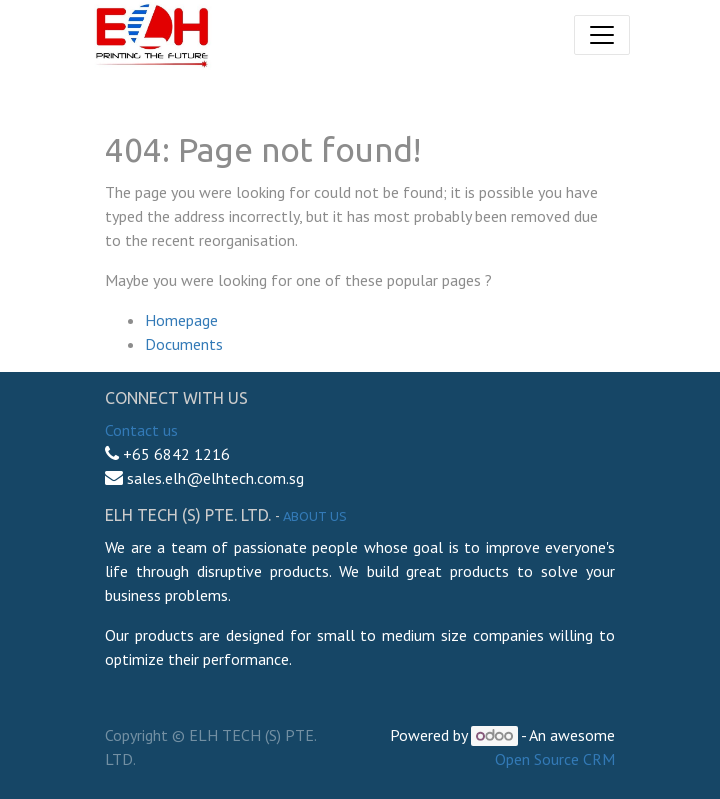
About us (315, 516)
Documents (184, 344)
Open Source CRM (555, 759)
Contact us (141, 430)
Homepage (181, 320)
